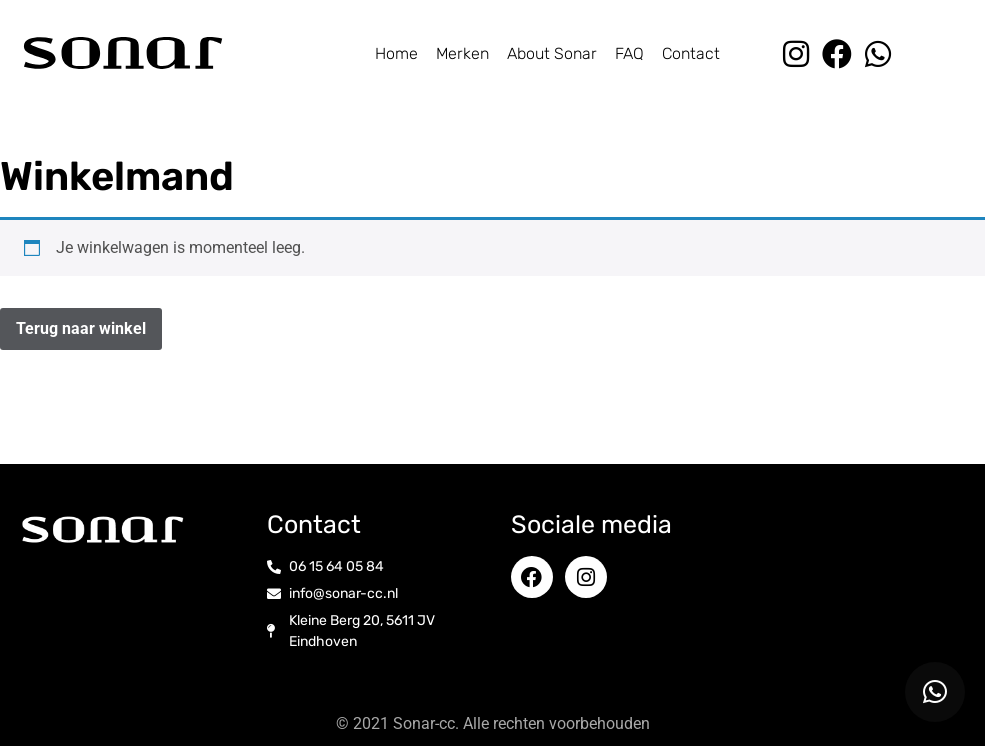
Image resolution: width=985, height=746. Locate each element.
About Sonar (552, 53)
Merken (462, 53)
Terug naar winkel (81, 328)
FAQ (629, 53)
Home (396, 53)
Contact (691, 53)
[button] (935, 692)
